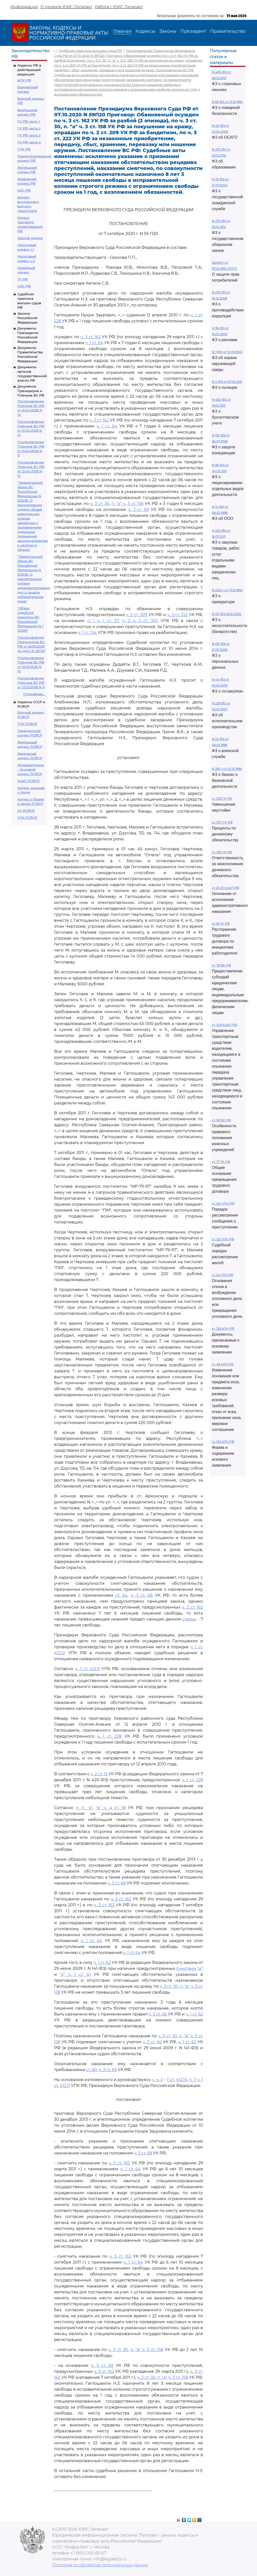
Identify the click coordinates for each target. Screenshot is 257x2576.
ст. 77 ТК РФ (221, 1162)
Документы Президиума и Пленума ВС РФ (30, 390)
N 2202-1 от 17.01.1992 (227, 590)
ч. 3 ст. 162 (90, 336)
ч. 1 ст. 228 (109, 1736)
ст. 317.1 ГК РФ (222, 822)
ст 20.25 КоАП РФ (225, 888)
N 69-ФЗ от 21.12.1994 (227, 102)
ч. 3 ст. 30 (99, 503)
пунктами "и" (189, 1968)
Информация (24, 6)
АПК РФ (24, 80)
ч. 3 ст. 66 (158, 2014)
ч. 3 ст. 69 (138, 509)
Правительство (228, 31)
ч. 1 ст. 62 (102, 1962)
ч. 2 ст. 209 (136, 614)
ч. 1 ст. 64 (94, 342)
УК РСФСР (26, 811)
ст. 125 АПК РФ (223, 1442)
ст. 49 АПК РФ (222, 1364)
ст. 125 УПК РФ (223, 1239)
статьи (188, 1619)
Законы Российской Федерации (27, 317)
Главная (122, 31)
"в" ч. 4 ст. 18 (111, 1807)
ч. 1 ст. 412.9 (87, 1668)
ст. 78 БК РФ (221, 965)
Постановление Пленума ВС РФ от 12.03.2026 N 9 (31, 682)
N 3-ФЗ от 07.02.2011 (227, 382)
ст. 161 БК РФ (221, 1120)
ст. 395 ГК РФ (222, 852)
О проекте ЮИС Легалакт (66, 6)
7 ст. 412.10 (176, 2079)
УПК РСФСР (27, 818)
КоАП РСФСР (28, 781)
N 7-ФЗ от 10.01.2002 (227, 352)
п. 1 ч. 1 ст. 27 (103, 620)
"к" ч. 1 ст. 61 (75, 1974)
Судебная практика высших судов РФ (90, 51)
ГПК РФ (24, 149)
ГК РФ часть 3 (28, 135)
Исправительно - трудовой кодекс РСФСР (30, 769)
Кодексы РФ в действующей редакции (29, 69)
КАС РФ (24, 190)
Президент (193, 31)
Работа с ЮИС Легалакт (119, 6)
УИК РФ (24, 286)
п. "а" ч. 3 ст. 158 (127, 503)
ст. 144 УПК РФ (223, 1203)
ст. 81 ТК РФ (221, 923)
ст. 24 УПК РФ (222, 1275)
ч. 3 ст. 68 (142, 1595)
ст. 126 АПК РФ (223, 1328)
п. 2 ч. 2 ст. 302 (140, 620)
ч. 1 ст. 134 (87, 632)
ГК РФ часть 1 (28, 121)
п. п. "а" (84, 1807)
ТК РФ (22, 279)
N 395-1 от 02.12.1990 (227, 769)
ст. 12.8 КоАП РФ (224, 1025)
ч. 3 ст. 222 (177, 614)
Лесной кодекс (30, 238)
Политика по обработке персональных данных (100, 2565)
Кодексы (145, 31)
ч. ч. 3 (157, 2079)
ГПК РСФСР (27, 724)
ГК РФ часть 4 (29, 142)
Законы (167, 31)
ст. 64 (121, 1595)
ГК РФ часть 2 (28, 128)
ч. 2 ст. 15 (99, 1774)
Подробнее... (34, 694)
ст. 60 (91, 2069)
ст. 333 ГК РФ (222, 798)
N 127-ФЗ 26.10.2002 (226, 614)
